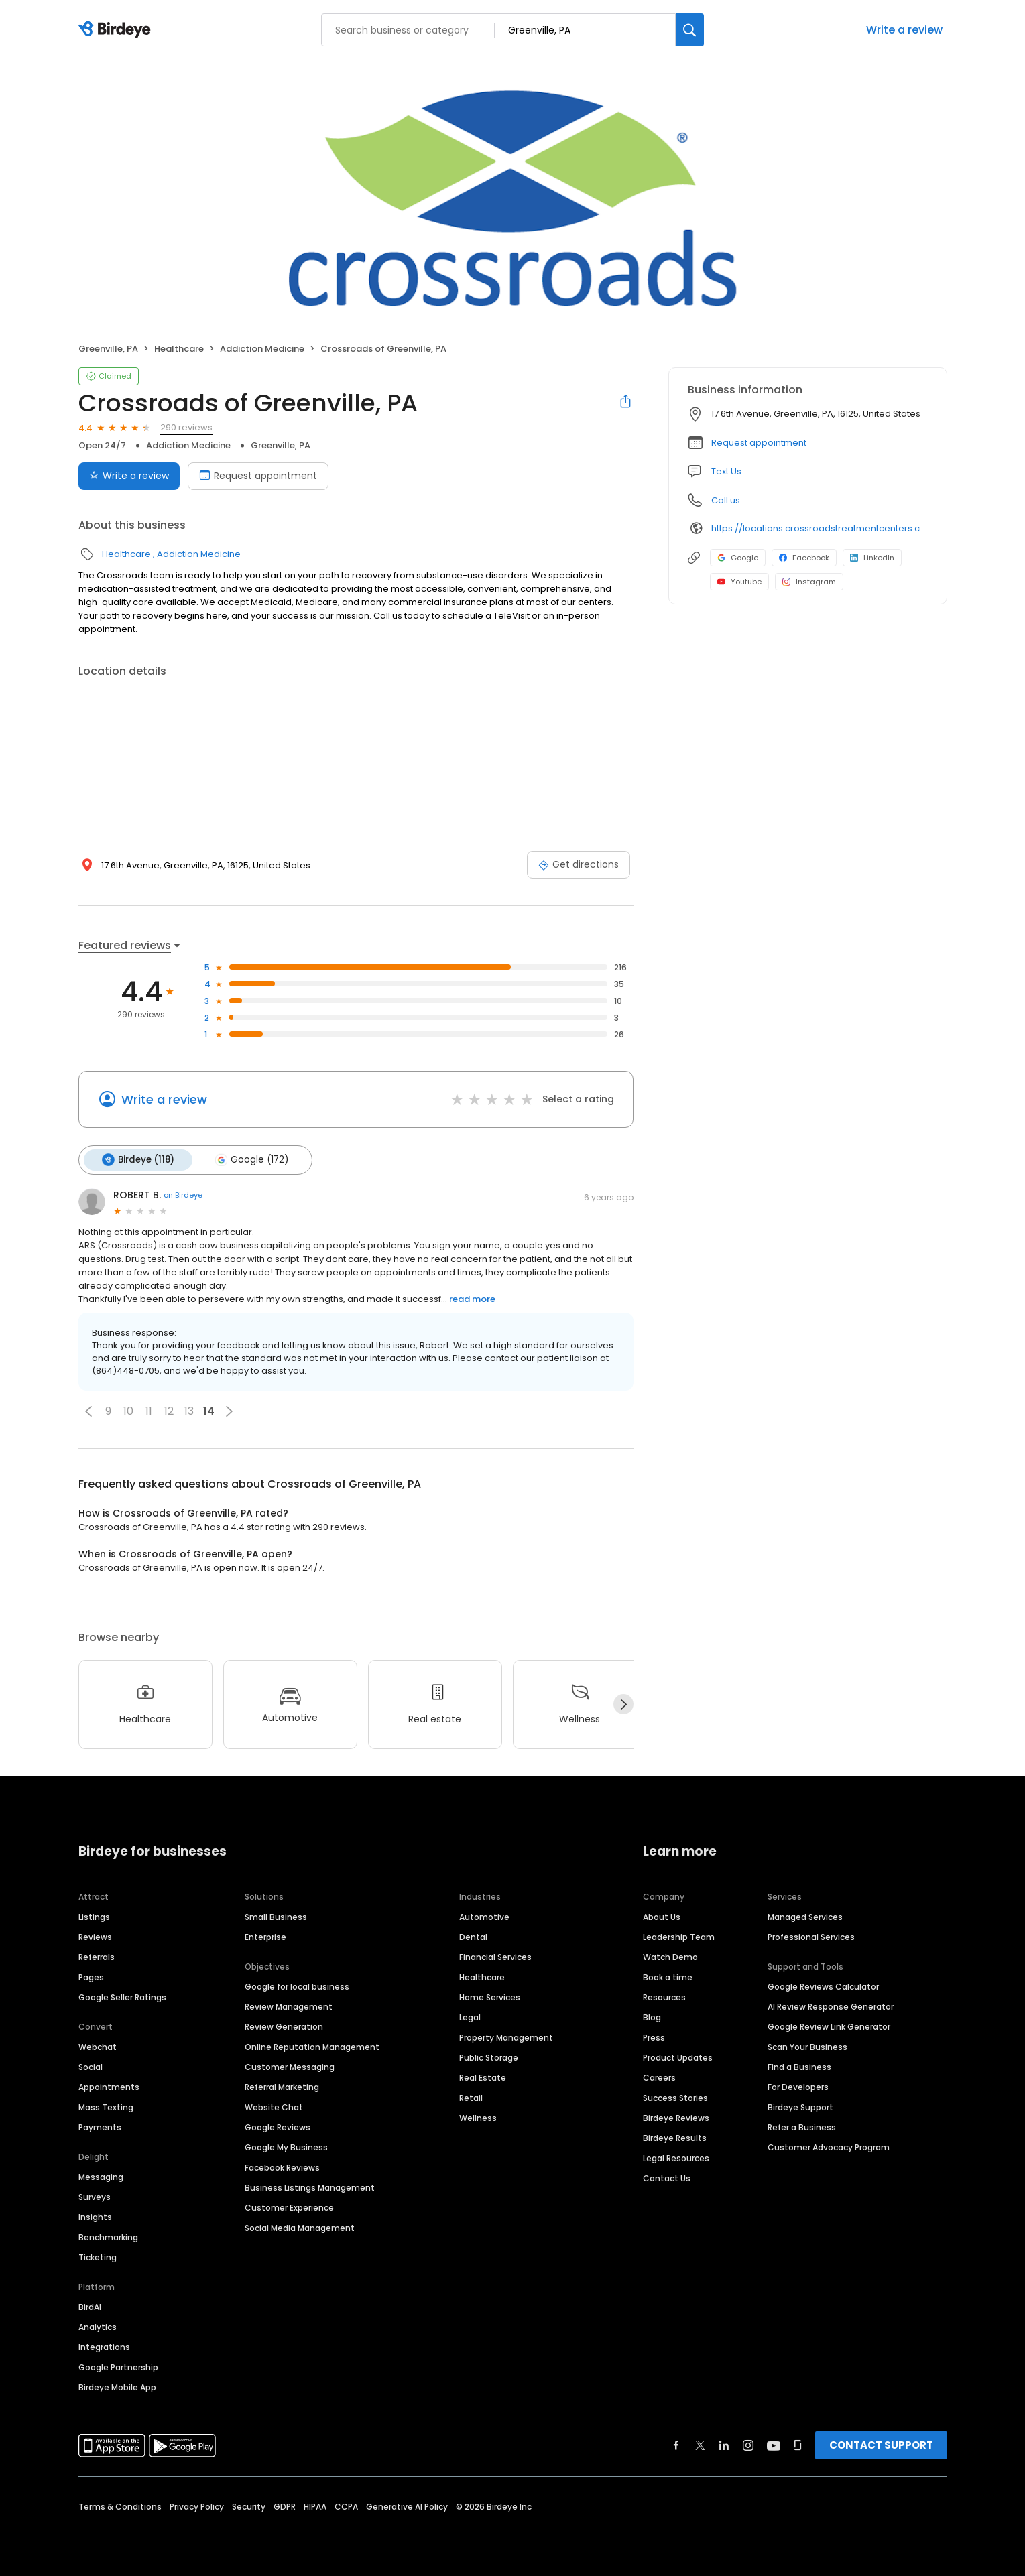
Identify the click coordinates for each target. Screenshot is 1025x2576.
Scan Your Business (807, 2045)
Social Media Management (300, 2226)
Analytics (97, 2325)
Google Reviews (277, 2126)
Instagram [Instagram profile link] (809, 581)
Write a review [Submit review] (129, 475)
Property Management (506, 2036)
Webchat (97, 2045)
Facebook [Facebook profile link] (804, 557)
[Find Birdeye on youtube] (773, 2444)
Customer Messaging (290, 2065)
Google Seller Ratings (122, 1996)
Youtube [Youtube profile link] (739, 581)
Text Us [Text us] (726, 471)
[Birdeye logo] (117, 30)
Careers (659, 2076)
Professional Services (811, 1935)
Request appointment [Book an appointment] (258, 475)
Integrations (104, 2346)
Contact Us (666, 2177)
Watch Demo (670, 1955)
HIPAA (315, 2505)
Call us (725, 500)
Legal (470, 2016)
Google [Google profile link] (737, 557)
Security (248, 2505)
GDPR (285, 2505)
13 (189, 1410)
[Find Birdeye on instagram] (748, 2444)
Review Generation (284, 2025)
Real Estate (482, 2076)
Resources (664, 1996)
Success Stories (675, 2096)
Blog (652, 2016)
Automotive (484, 1915)
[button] (88, 1410)
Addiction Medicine (262, 348)
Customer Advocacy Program (829, 2146)
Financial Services (495, 1955)
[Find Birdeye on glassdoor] (798, 2444)
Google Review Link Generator (829, 2025)
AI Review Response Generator (831, 2005)
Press (654, 2036)
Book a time (667, 1976)
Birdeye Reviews (676, 2116)
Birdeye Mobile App (117, 2386)
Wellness (478, 2116)
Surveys (94, 2195)
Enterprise (265, 1935)
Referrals (96, 1955)
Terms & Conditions (120, 2505)
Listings (94, 1915)
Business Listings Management (310, 2186)
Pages (91, 1976)
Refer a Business (802, 2126)
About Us (661, 1915)
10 (128, 1410)
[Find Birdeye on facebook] (676, 2444)
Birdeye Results (675, 2136)
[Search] (690, 29)
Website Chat (274, 2106)
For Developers (798, 2085)
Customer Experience (289, 2206)
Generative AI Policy (407, 2505)
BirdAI (89, 2305)
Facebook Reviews (282, 2166)
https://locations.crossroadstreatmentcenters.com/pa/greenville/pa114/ (819, 528)
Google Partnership (118, 2366)
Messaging (100, 2175)
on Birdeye (183, 1194)
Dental (473, 1935)
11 (148, 1410)
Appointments (108, 2085)
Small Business (276, 1915)
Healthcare (179, 348)
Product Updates (678, 2056)
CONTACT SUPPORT (881, 2444)
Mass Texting (105, 2106)
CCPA (346, 2505)
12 (169, 1410)
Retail (471, 2096)
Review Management (289, 2005)
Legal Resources (676, 2157)
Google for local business (297, 1985)
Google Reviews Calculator (823, 1985)
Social (90, 2065)
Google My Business (286, 2146)
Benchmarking (108, 2236)
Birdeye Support (800, 2106)
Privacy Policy (197, 2505)
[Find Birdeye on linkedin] (724, 2444)
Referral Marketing (282, 2085)
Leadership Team (679, 1935)
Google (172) (249, 1159)
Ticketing (97, 2256)
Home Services (489, 1996)
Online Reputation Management (312, 2045)
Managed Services (805, 1915)
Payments (99, 2126)
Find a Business (799, 2065)
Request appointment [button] (758, 442)
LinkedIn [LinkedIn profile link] (872, 557)
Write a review (904, 30)
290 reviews (186, 427)
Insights (95, 2215)
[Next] (623, 1703)
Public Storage (488, 2056)
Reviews (95, 1935)
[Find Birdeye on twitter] (700, 2444)
